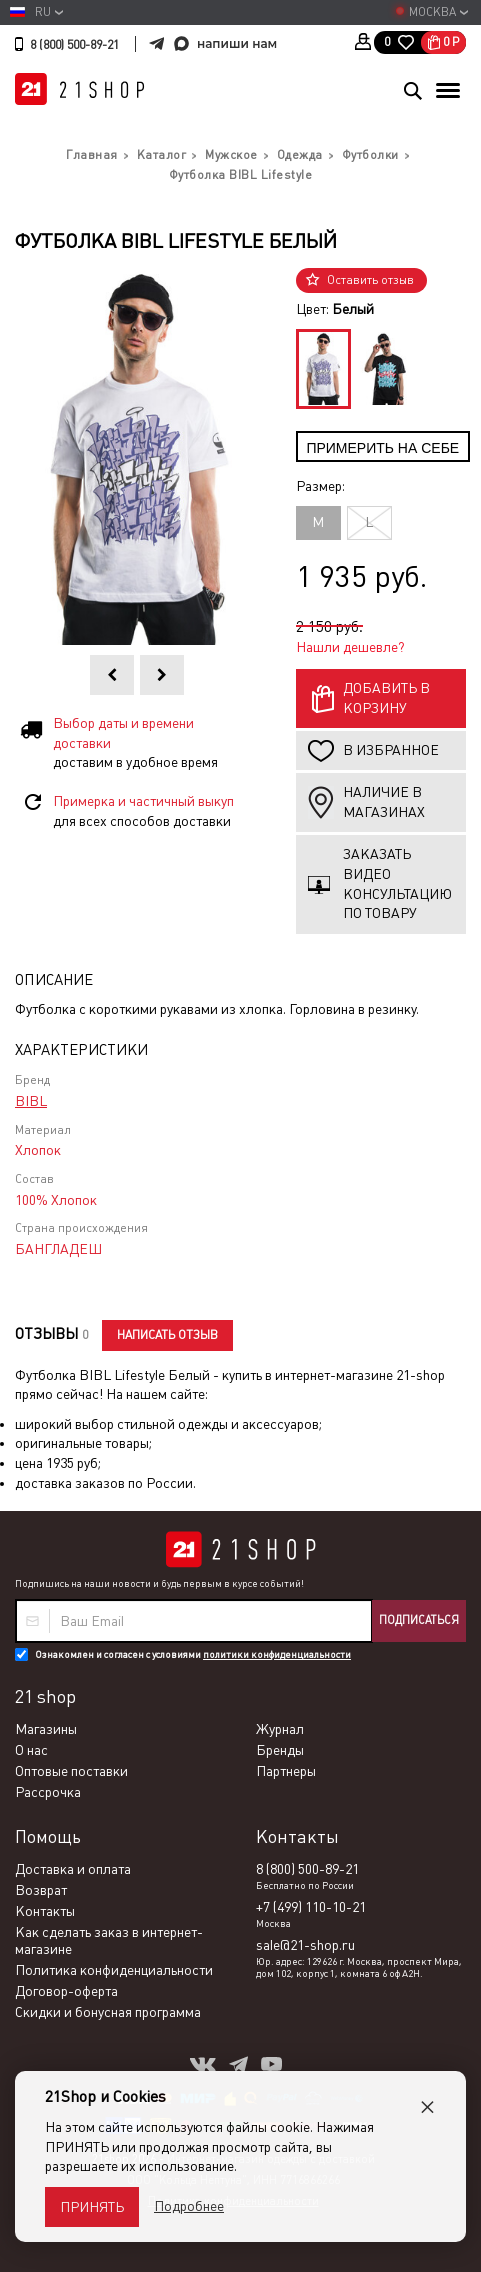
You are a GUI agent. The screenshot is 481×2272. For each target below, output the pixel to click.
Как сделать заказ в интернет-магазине (109, 1940)
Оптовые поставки (71, 1771)
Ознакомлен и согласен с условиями (193, 1654)
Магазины (46, 1729)
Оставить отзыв (370, 280)
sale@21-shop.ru (305, 1945)
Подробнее (189, 2206)
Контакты (45, 1911)
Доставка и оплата (73, 1869)
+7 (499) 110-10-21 (311, 1907)
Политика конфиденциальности (114, 1970)
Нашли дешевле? (350, 647)
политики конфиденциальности (277, 1654)
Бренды (280, 1750)
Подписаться (419, 1620)
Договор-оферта (66, 1991)
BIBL (31, 1101)
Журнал (280, 1729)
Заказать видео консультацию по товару (397, 883)
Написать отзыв (167, 1335)
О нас (31, 1750)
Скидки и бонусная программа (108, 2012)
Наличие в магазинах (384, 802)
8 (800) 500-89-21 (74, 45)
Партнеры (286, 1771)
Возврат (41, 1890)
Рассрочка (48, 1792)
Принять (92, 2207)
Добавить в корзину (386, 698)
